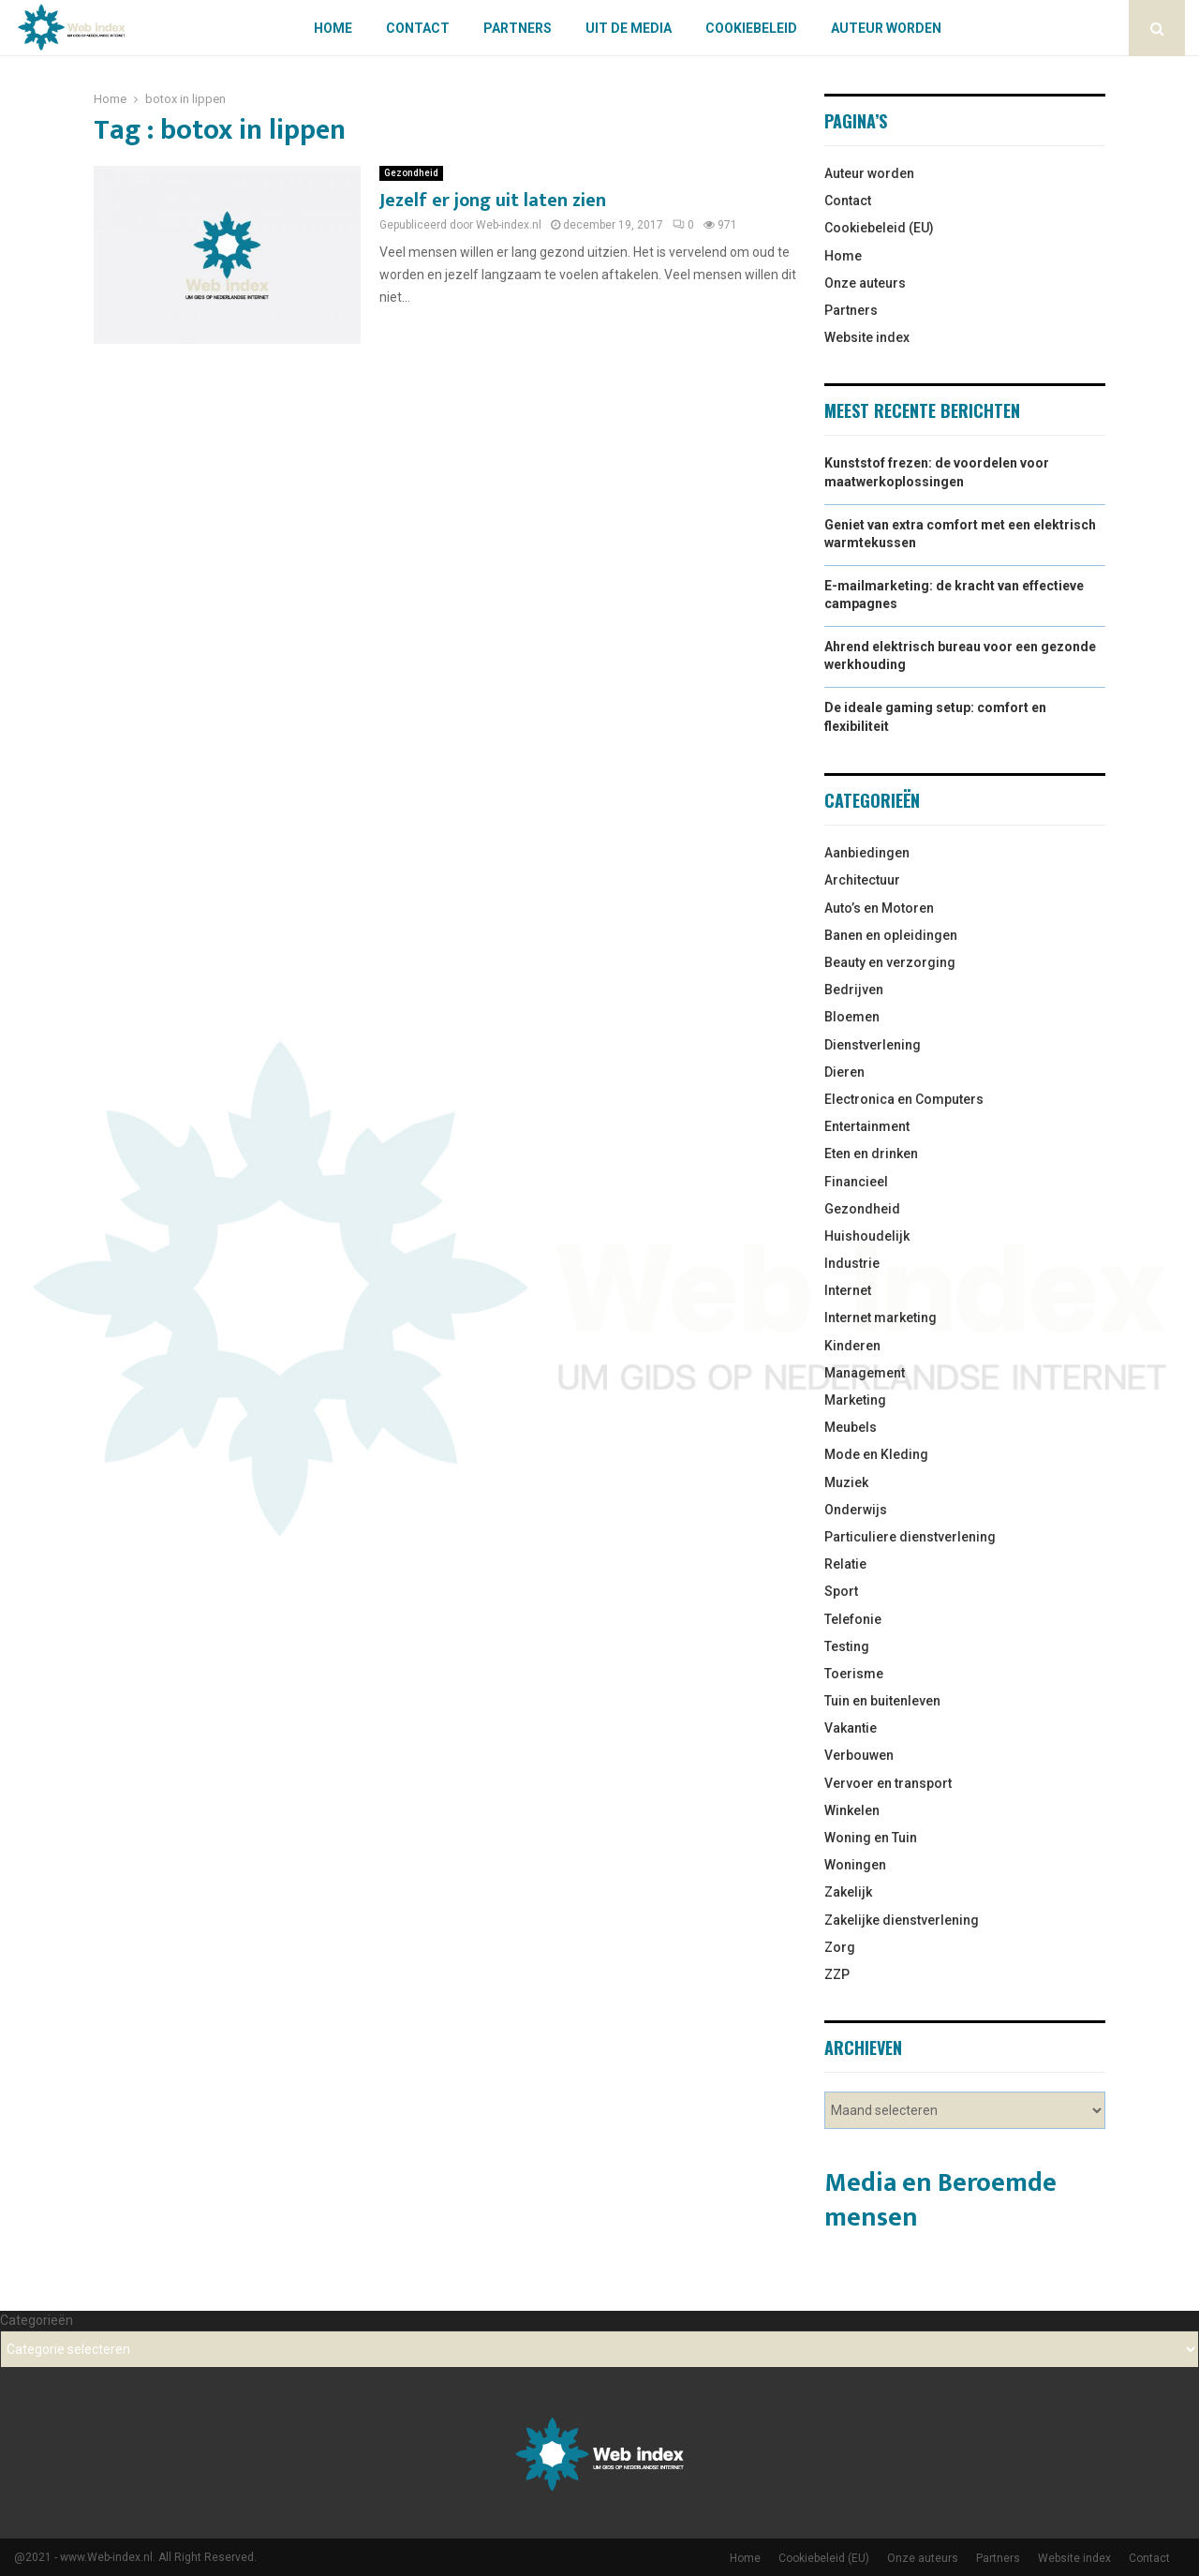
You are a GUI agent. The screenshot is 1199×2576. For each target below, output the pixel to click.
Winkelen (852, 1810)
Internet (847, 1290)
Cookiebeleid (751, 28)
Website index (867, 337)
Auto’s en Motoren (879, 908)
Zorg (839, 1947)
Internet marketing (880, 1317)
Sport (841, 1591)
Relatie (845, 1563)
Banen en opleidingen (890, 935)
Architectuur (862, 879)
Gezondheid (411, 173)
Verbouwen (859, 1755)
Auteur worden (886, 28)
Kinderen (852, 1345)
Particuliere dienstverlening (910, 1536)
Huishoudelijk (867, 1235)
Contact (418, 28)
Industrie (852, 1263)
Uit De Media (628, 28)
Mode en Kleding (876, 1454)
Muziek (846, 1482)
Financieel (856, 1181)
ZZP (837, 1974)
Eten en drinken (871, 1153)
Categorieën (36, 2320)
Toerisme (853, 1673)
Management (864, 1372)
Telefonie (852, 1619)
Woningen (855, 1864)
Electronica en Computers (904, 1099)
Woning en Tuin (870, 1837)
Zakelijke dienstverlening (901, 1920)
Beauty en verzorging (889, 962)
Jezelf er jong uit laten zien (492, 200)
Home (333, 28)
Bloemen (852, 1016)
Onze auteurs (865, 282)
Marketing (855, 1399)
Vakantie (850, 1727)
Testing (846, 1646)
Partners (517, 28)
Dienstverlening (872, 1044)
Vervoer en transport (888, 1783)
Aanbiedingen (867, 852)
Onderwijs (855, 1509)
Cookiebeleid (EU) (879, 227)
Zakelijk (848, 1891)
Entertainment (867, 1126)
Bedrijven (853, 989)
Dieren (844, 1072)
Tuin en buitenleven (882, 1700)
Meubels (850, 1427)
